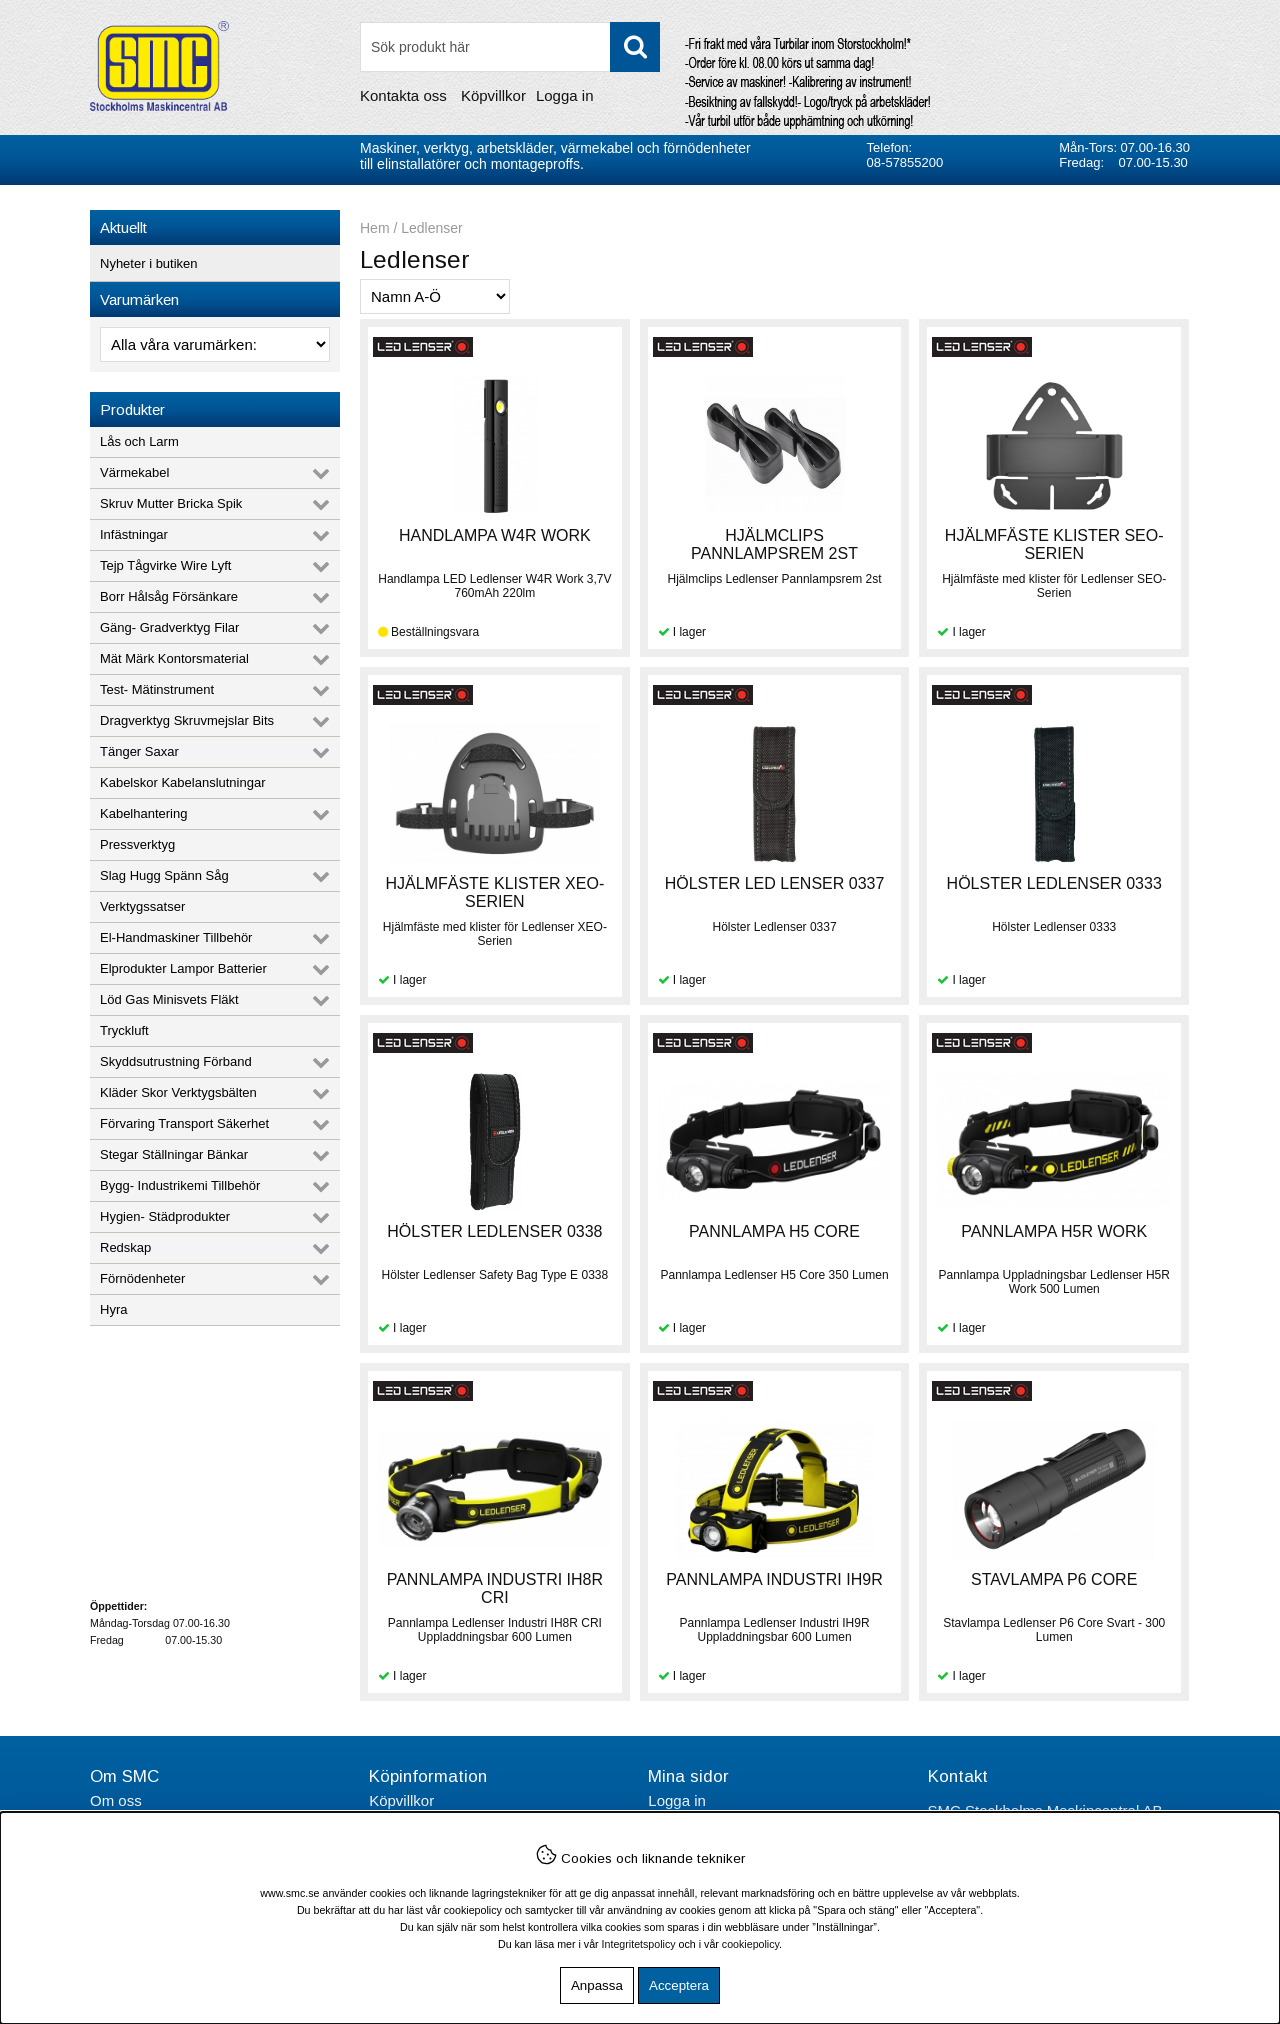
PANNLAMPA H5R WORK (1054, 1231)
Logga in (565, 95)
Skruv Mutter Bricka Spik (171, 503)
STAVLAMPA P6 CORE (1054, 1579)
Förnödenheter (142, 1278)
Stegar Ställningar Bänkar (174, 1154)
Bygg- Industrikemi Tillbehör (180, 1185)
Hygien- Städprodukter (165, 1216)
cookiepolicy (750, 1944)
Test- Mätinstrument (157, 689)
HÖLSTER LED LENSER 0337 (775, 883)
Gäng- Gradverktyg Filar (169, 627)
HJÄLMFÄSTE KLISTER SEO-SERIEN (1054, 544)
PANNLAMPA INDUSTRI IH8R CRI (495, 1588)
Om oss (116, 1800)
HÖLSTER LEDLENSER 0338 (494, 1231)
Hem (375, 228)
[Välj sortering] (435, 296)
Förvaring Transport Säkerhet (184, 1123)
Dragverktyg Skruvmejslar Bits (187, 720)
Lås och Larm (139, 441)
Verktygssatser (142, 906)
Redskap (125, 1247)
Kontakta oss (403, 95)
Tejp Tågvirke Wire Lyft (166, 565)
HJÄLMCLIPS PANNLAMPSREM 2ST (774, 544)
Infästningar (134, 534)
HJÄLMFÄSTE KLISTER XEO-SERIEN (495, 892)
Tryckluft (124, 1030)
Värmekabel (134, 472)
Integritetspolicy (639, 1944)
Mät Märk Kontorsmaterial (174, 658)
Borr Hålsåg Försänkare (169, 596)
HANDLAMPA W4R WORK (495, 535)
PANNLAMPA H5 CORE (774, 1231)
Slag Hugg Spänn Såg (164, 875)
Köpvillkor (493, 95)
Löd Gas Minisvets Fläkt (169, 999)
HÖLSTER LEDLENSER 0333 (1054, 883)
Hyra (113, 1309)
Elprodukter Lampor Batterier (183, 968)
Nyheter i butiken (149, 263)
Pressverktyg (137, 844)
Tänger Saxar (139, 751)
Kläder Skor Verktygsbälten (178, 1092)
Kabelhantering (143, 813)
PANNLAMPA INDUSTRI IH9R (774, 1579)
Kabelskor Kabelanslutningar (183, 782)
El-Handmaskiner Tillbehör (176, 937)
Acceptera (679, 1985)
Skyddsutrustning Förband (176, 1061)
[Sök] (510, 47)
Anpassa (597, 1985)
